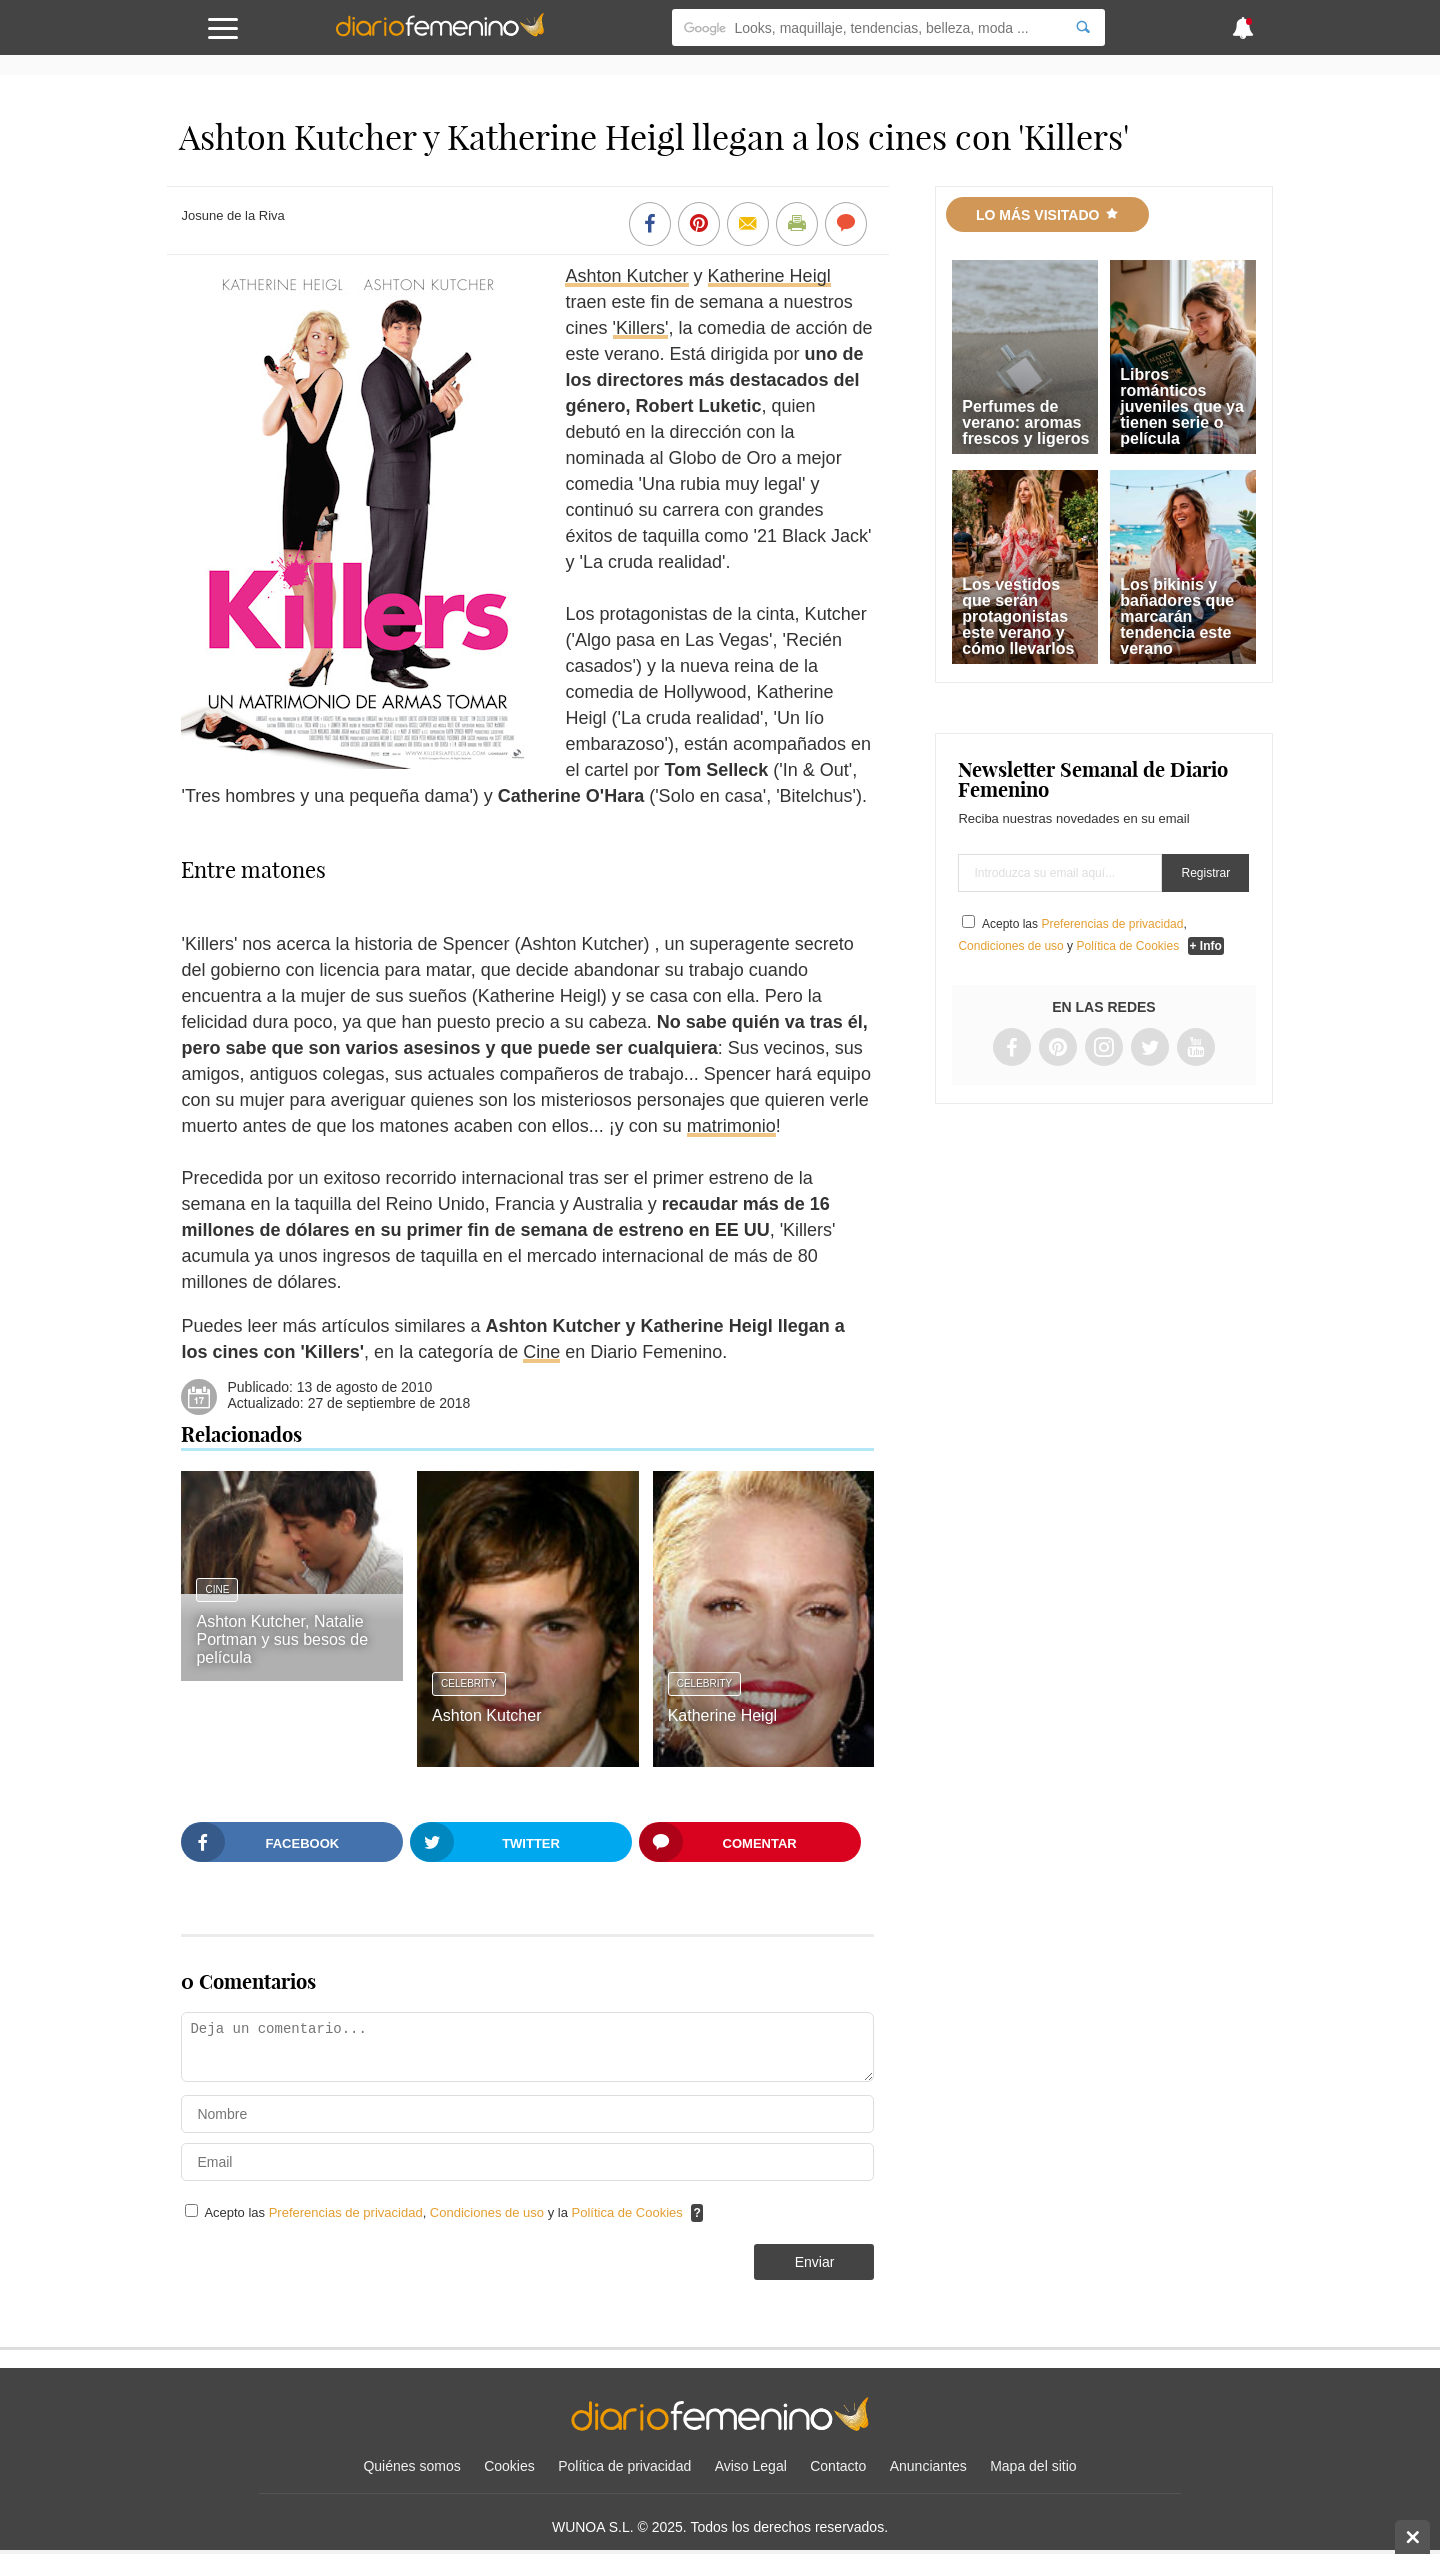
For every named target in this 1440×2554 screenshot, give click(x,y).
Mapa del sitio (1033, 2466)
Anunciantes (928, 2466)
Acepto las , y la (445, 2212)
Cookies (509, 2466)
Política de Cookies (627, 2212)
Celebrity (469, 1683)
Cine (541, 1352)
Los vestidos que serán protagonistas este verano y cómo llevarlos (1018, 616)
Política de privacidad (624, 2466)
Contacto (838, 2466)
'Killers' (641, 328)
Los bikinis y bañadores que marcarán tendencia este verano (1177, 616)
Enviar (815, 2262)
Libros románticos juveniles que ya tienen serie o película (1182, 406)
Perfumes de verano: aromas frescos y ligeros (1025, 422)
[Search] (1083, 27)
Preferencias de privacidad (346, 2212)
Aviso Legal (751, 2466)
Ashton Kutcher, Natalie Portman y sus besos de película (282, 1639)
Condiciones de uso (489, 2212)
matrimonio (731, 1126)
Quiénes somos (411, 2466)
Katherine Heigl (769, 276)
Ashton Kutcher (626, 276)
